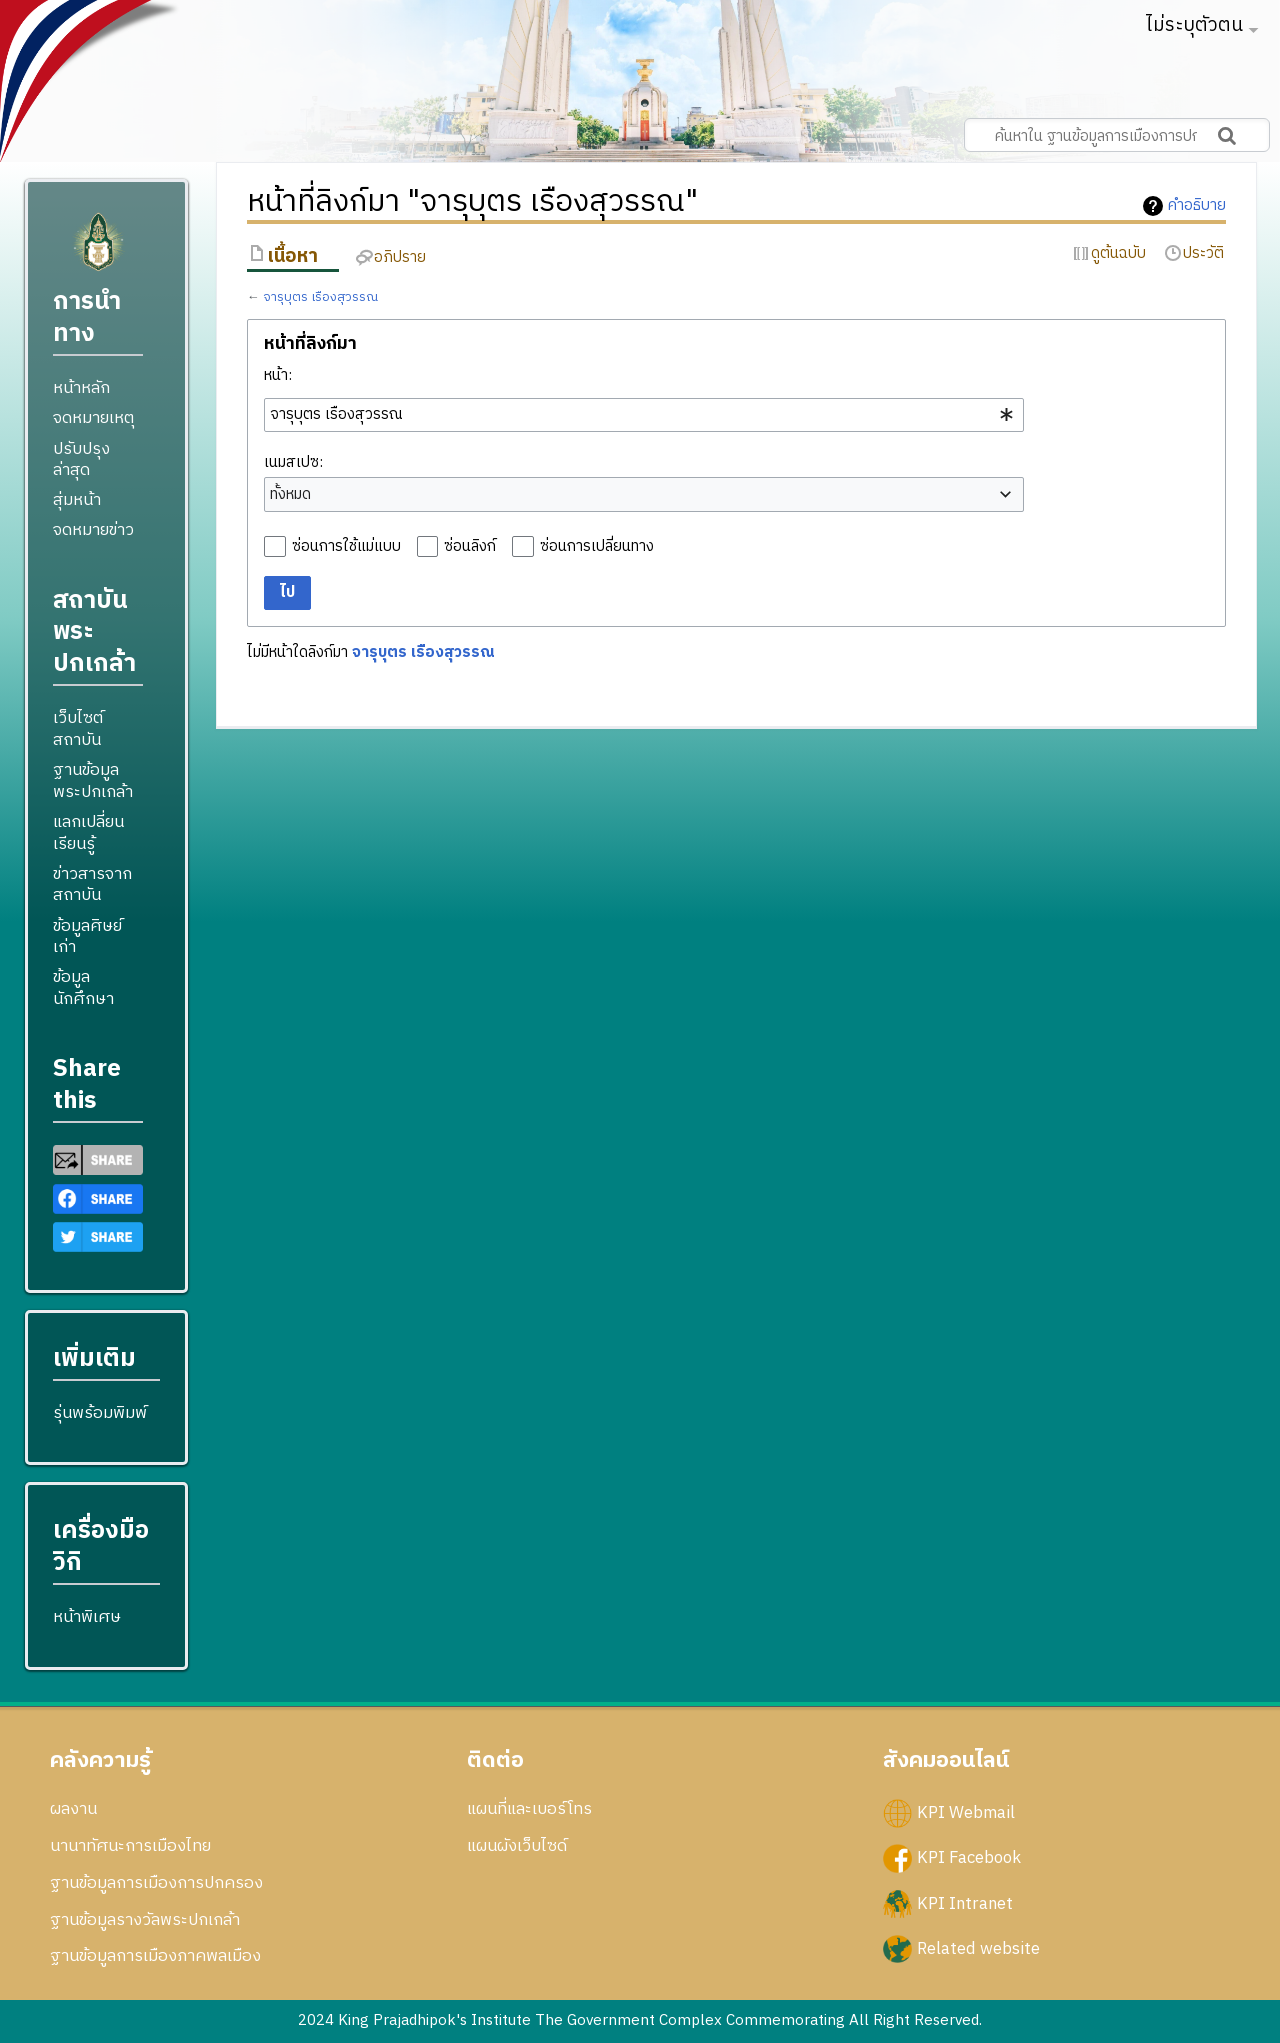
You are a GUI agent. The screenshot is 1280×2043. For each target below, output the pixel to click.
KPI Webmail (966, 1813)
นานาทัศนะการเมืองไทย (130, 1846)
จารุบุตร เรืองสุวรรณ (320, 297)
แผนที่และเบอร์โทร (529, 1809)
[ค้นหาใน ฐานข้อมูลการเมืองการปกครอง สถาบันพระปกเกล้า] (1117, 135)
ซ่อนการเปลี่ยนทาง (597, 546)
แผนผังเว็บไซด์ (517, 1846)
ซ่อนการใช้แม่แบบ (346, 546)
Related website (978, 1948)
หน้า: (278, 375)
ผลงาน (73, 1809)
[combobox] (644, 415)
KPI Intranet (965, 1903)
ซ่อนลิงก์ (470, 546)
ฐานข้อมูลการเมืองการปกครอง (156, 1883)
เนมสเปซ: (293, 462)
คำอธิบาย (1197, 206)
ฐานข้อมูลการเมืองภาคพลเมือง (155, 1956)
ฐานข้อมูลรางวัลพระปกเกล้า (145, 1920)
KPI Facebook (969, 1858)
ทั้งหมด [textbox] (290, 495)
